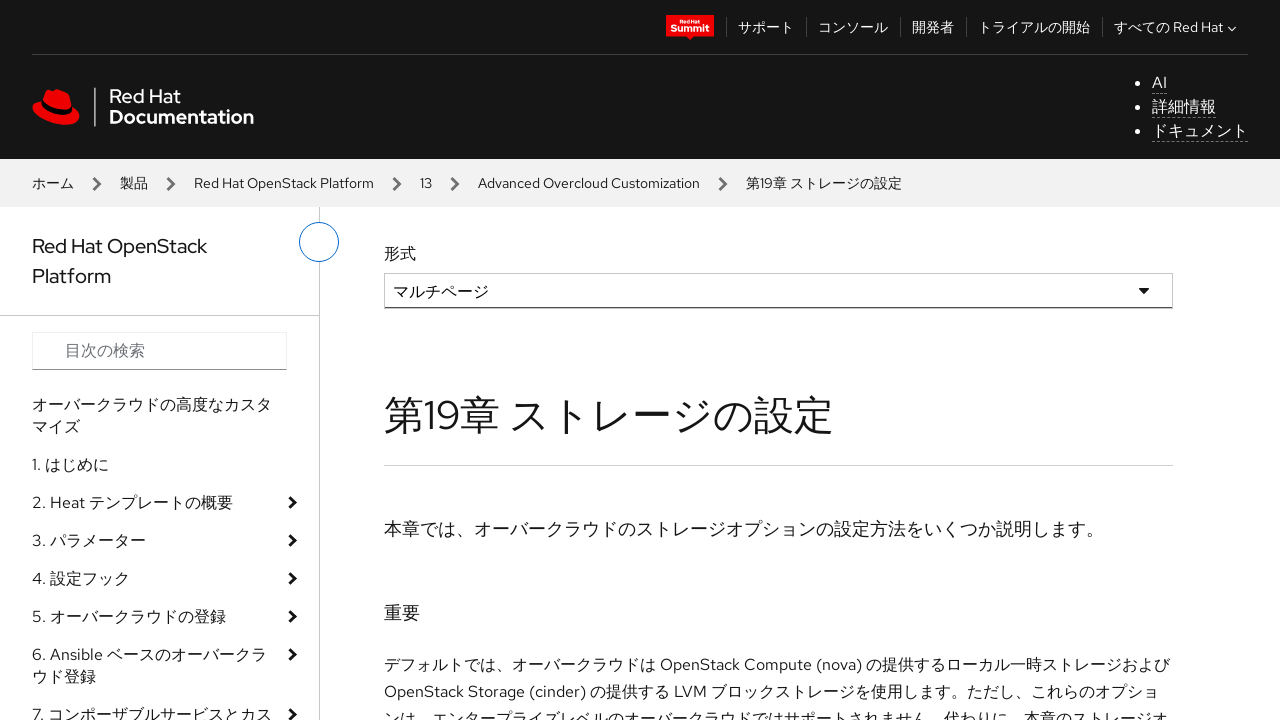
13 (426, 183)
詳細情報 (1184, 106)
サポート (766, 27)
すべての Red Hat (1177, 27)
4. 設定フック (81, 578)
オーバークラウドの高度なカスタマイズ (152, 415)
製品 (134, 183)
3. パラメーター (89, 540)
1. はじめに (70, 464)
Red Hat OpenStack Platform (284, 183)
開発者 (933, 27)
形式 (400, 253)
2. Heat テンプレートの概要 (132, 502)
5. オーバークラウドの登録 (129, 616)
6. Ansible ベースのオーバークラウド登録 (149, 665)
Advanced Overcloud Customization (589, 183)
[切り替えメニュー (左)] (319, 242)
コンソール (853, 27)
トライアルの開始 (1034, 27)
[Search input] (159, 351)
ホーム (53, 183)
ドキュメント (1200, 130)
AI (1159, 82)
